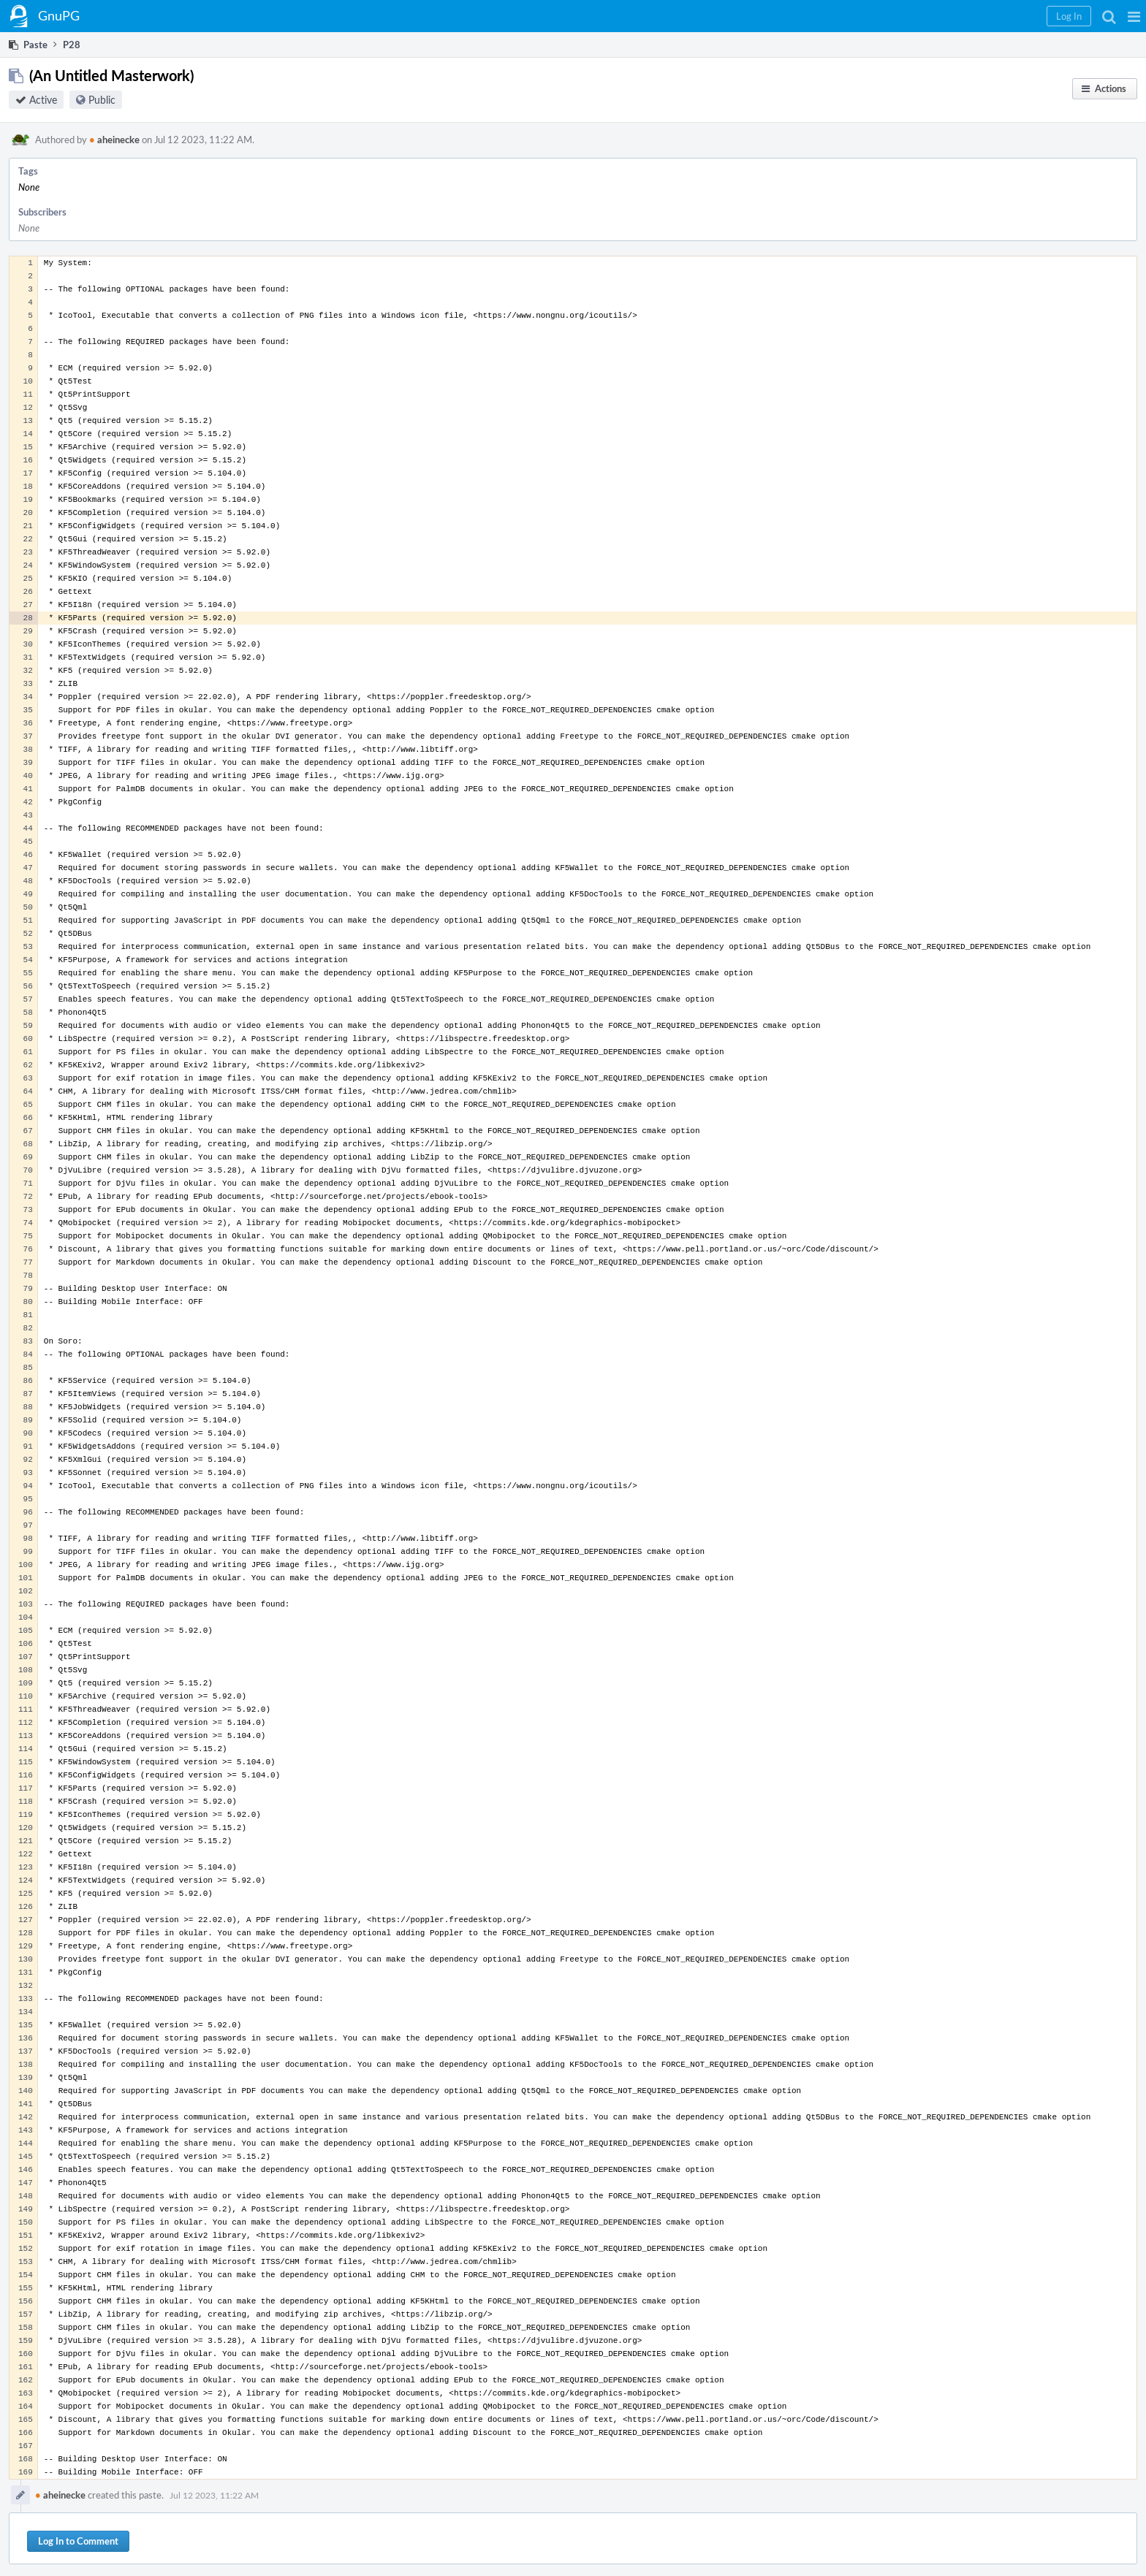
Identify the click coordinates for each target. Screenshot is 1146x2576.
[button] (1134, 16)
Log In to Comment (78, 2541)
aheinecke (114, 139)
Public (101, 100)
